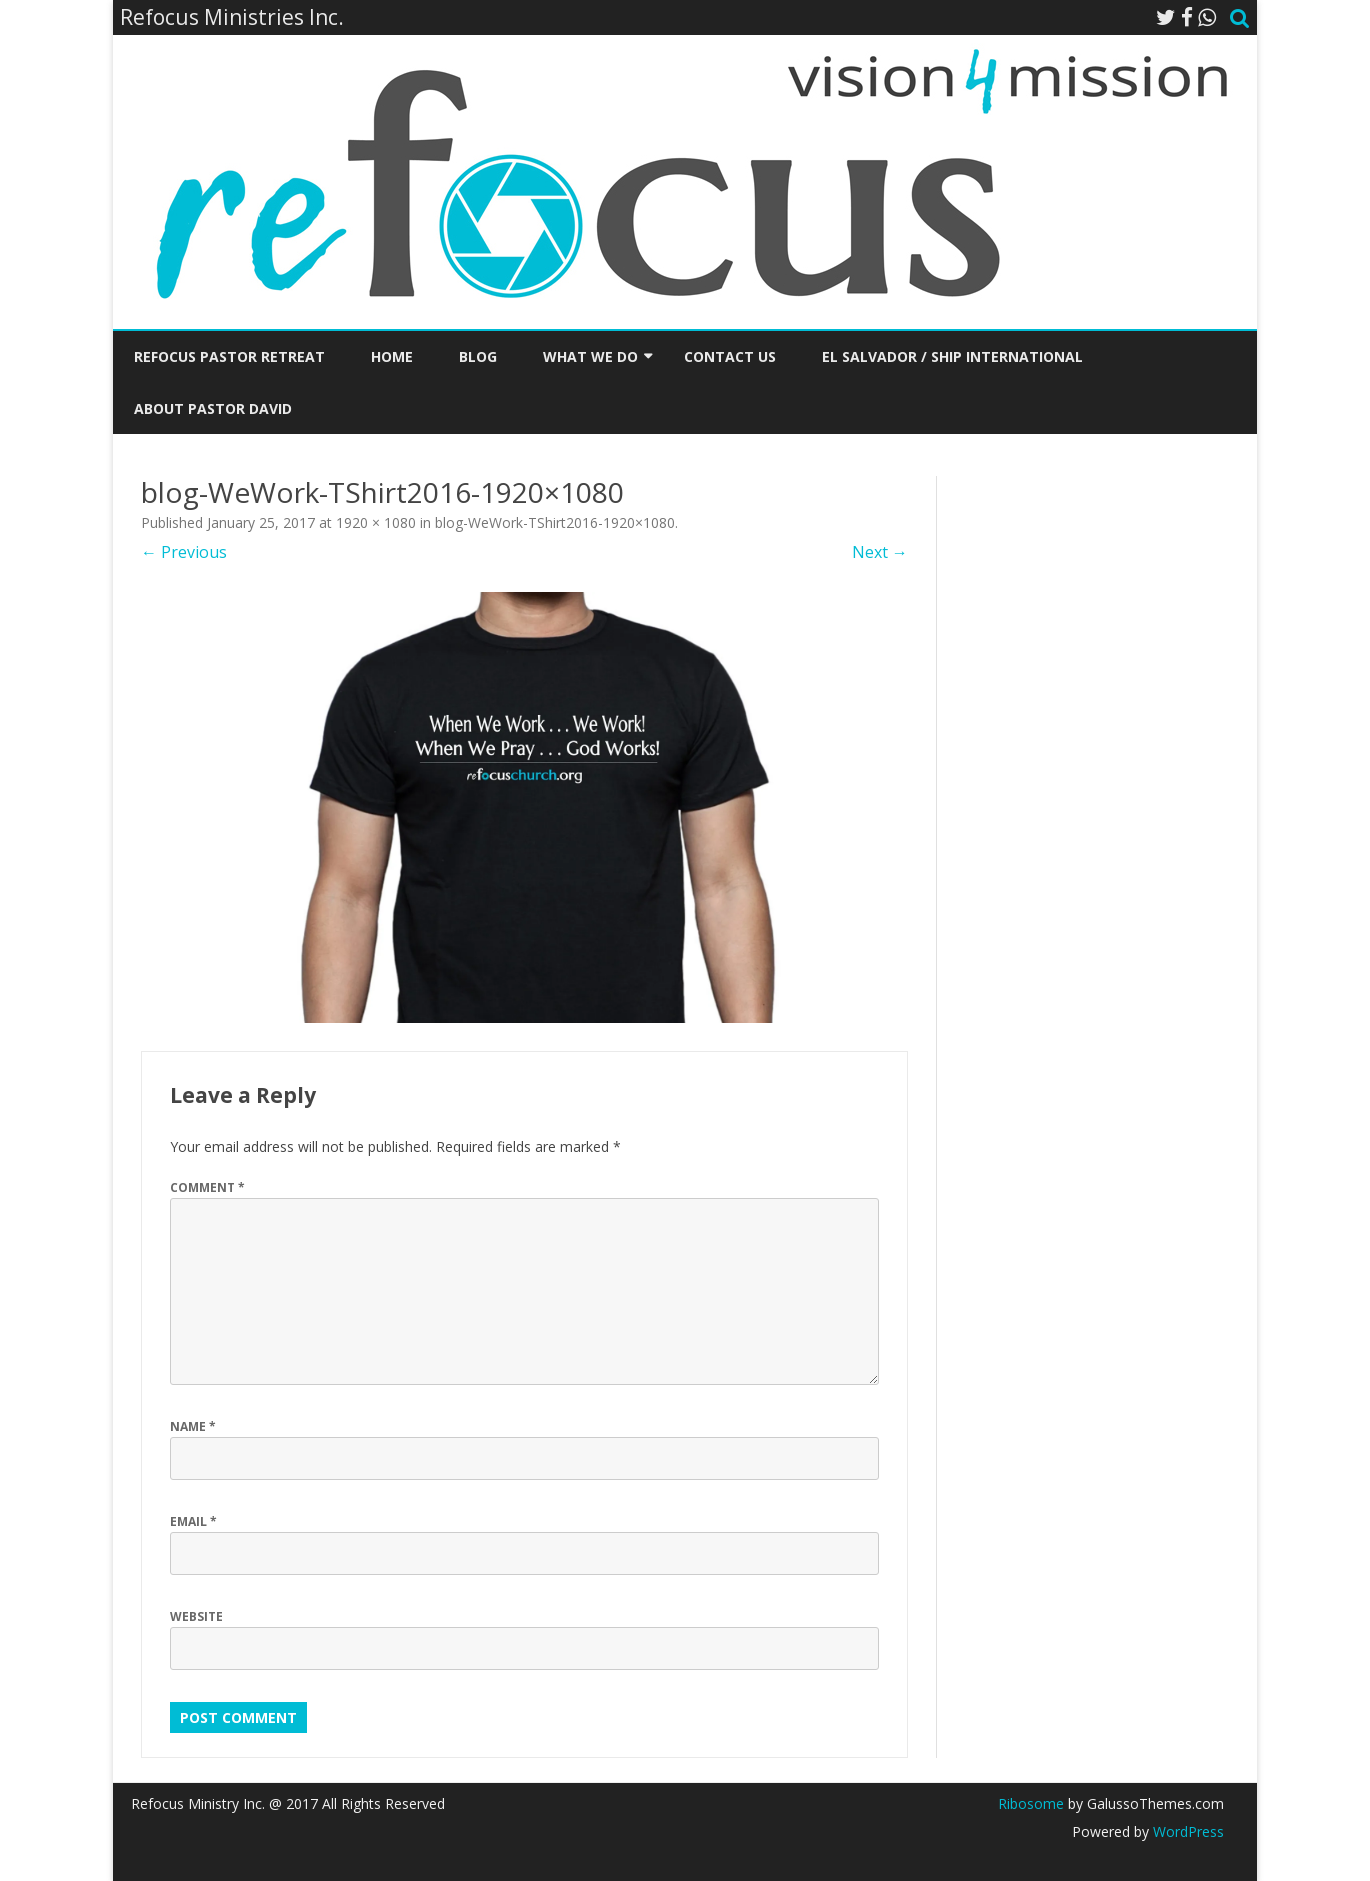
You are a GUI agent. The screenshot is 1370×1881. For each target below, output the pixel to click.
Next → (880, 552)
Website (196, 1616)
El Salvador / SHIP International (952, 356)
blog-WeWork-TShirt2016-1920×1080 (555, 522)
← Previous (184, 552)
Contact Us (730, 356)
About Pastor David (213, 408)
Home (392, 356)
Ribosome (1031, 1803)
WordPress (1186, 1831)
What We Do (590, 356)
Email (193, 1521)
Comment (207, 1187)
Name (193, 1426)
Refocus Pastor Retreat (229, 356)
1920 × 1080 (376, 522)
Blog (478, 356)
